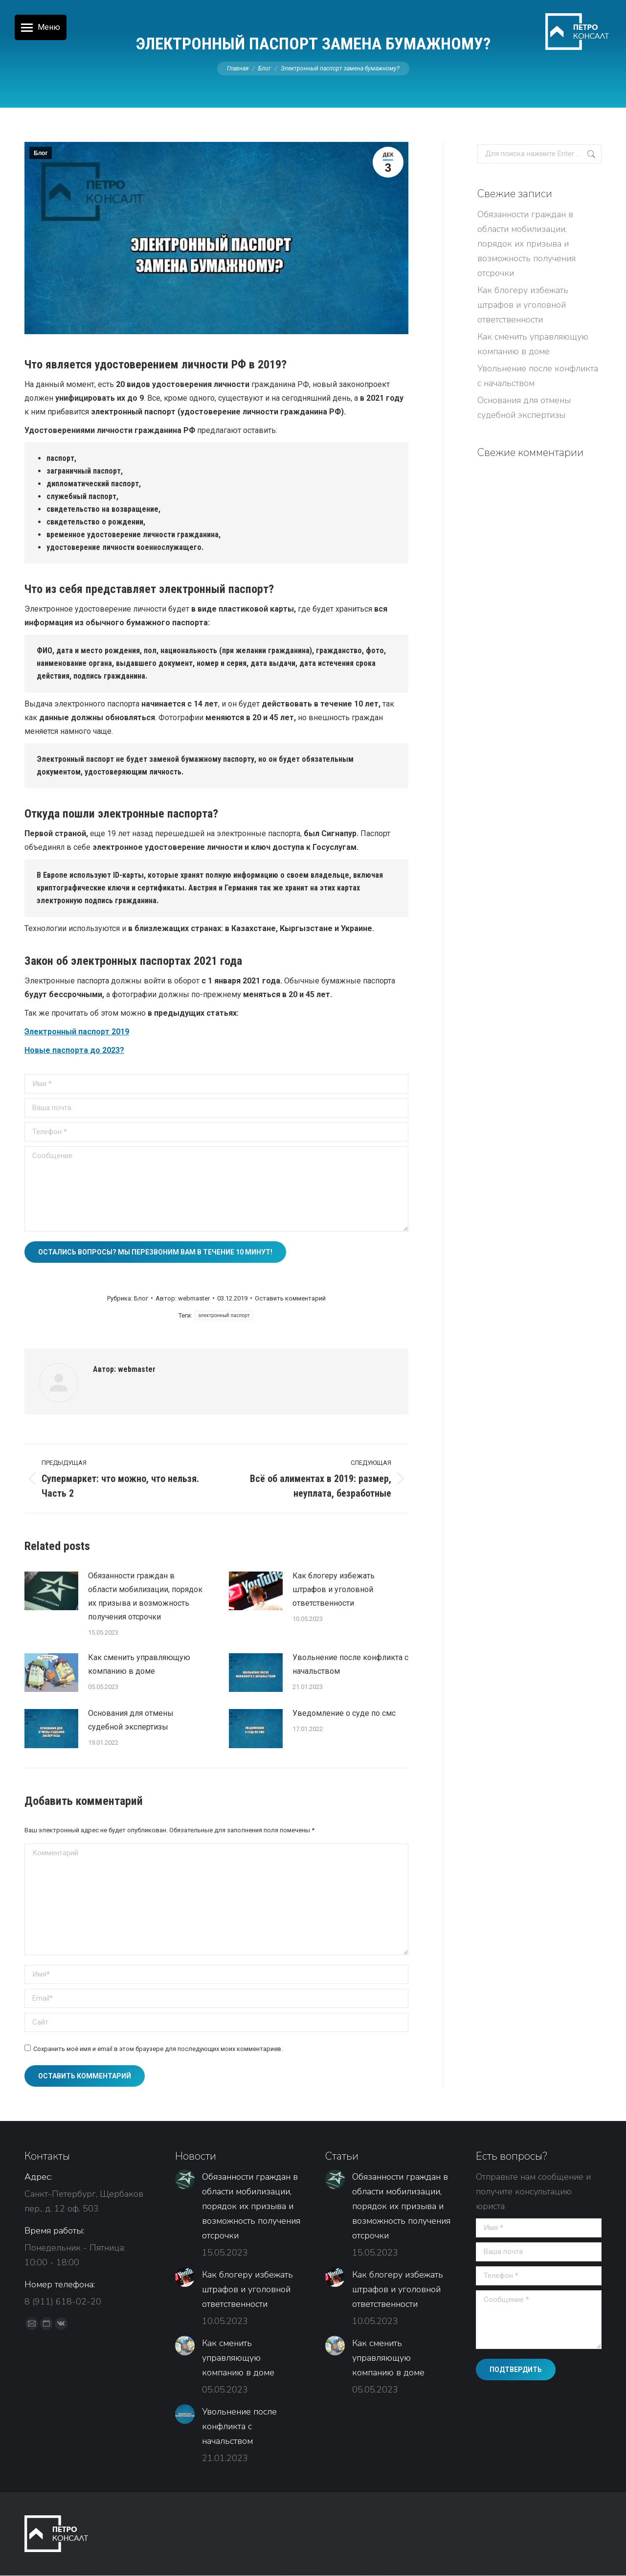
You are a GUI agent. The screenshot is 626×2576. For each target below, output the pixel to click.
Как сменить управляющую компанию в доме (139, 1664)
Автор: (183, 1298)
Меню (49, 27)
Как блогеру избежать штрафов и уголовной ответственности (333, 1589)
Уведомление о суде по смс (344, 1713)
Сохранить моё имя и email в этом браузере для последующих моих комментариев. (158, 2048)
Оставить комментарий (290, 1298)
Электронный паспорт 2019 (76, 1031)
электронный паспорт (224, 1315)
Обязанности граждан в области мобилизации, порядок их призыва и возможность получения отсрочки (145, 1596)
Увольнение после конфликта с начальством (350, 1664)
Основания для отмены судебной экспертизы (131, 1720)
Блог (40, 153)
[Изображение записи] (51, 1591)
